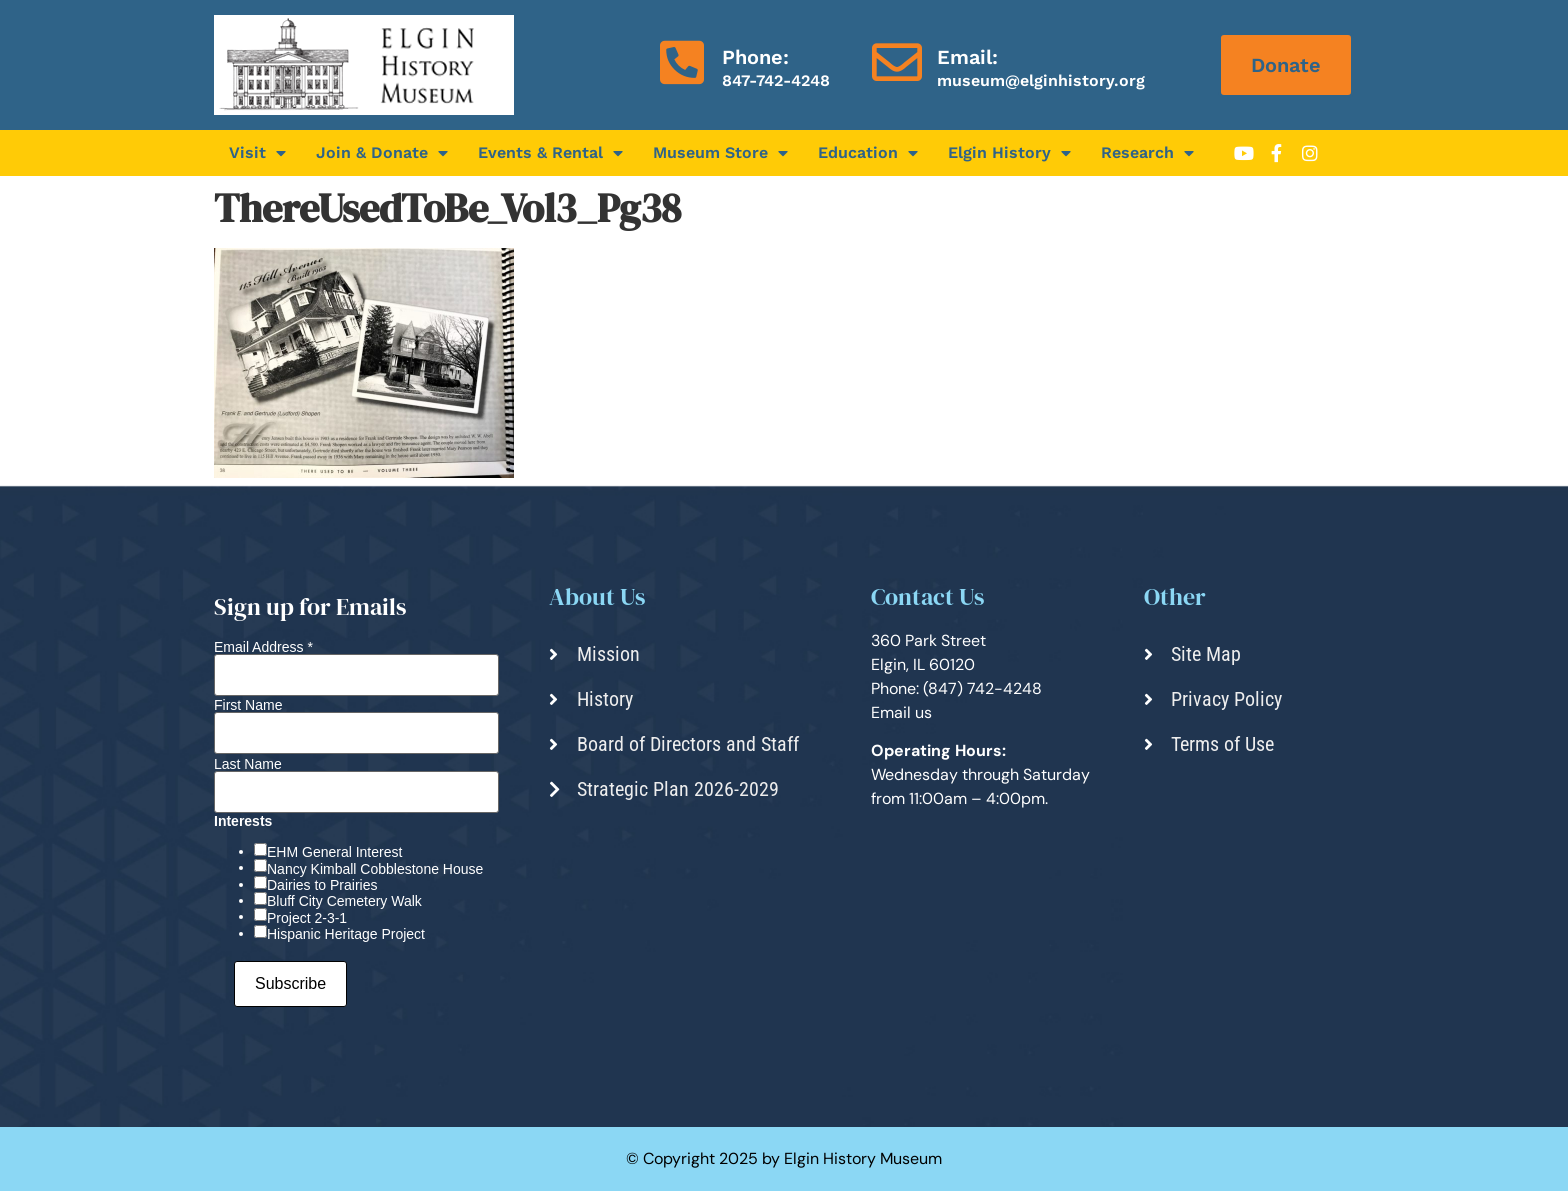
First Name (248, 705)
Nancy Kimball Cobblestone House (375, 869)
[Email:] (897, 62)
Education (868, 153)
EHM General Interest (334, 852)
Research (1147, 153)
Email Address (263, 647)
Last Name (248, 764)
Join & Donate (382, 153)
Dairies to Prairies (322, 885)
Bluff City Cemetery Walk (344, 901)
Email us (901, 712)
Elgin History (1009, 153)
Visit (257, 153)
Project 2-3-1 (307, 918)
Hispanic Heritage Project (346, 934)
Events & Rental (550, 153)
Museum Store (720, 153)
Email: (967, 57)
